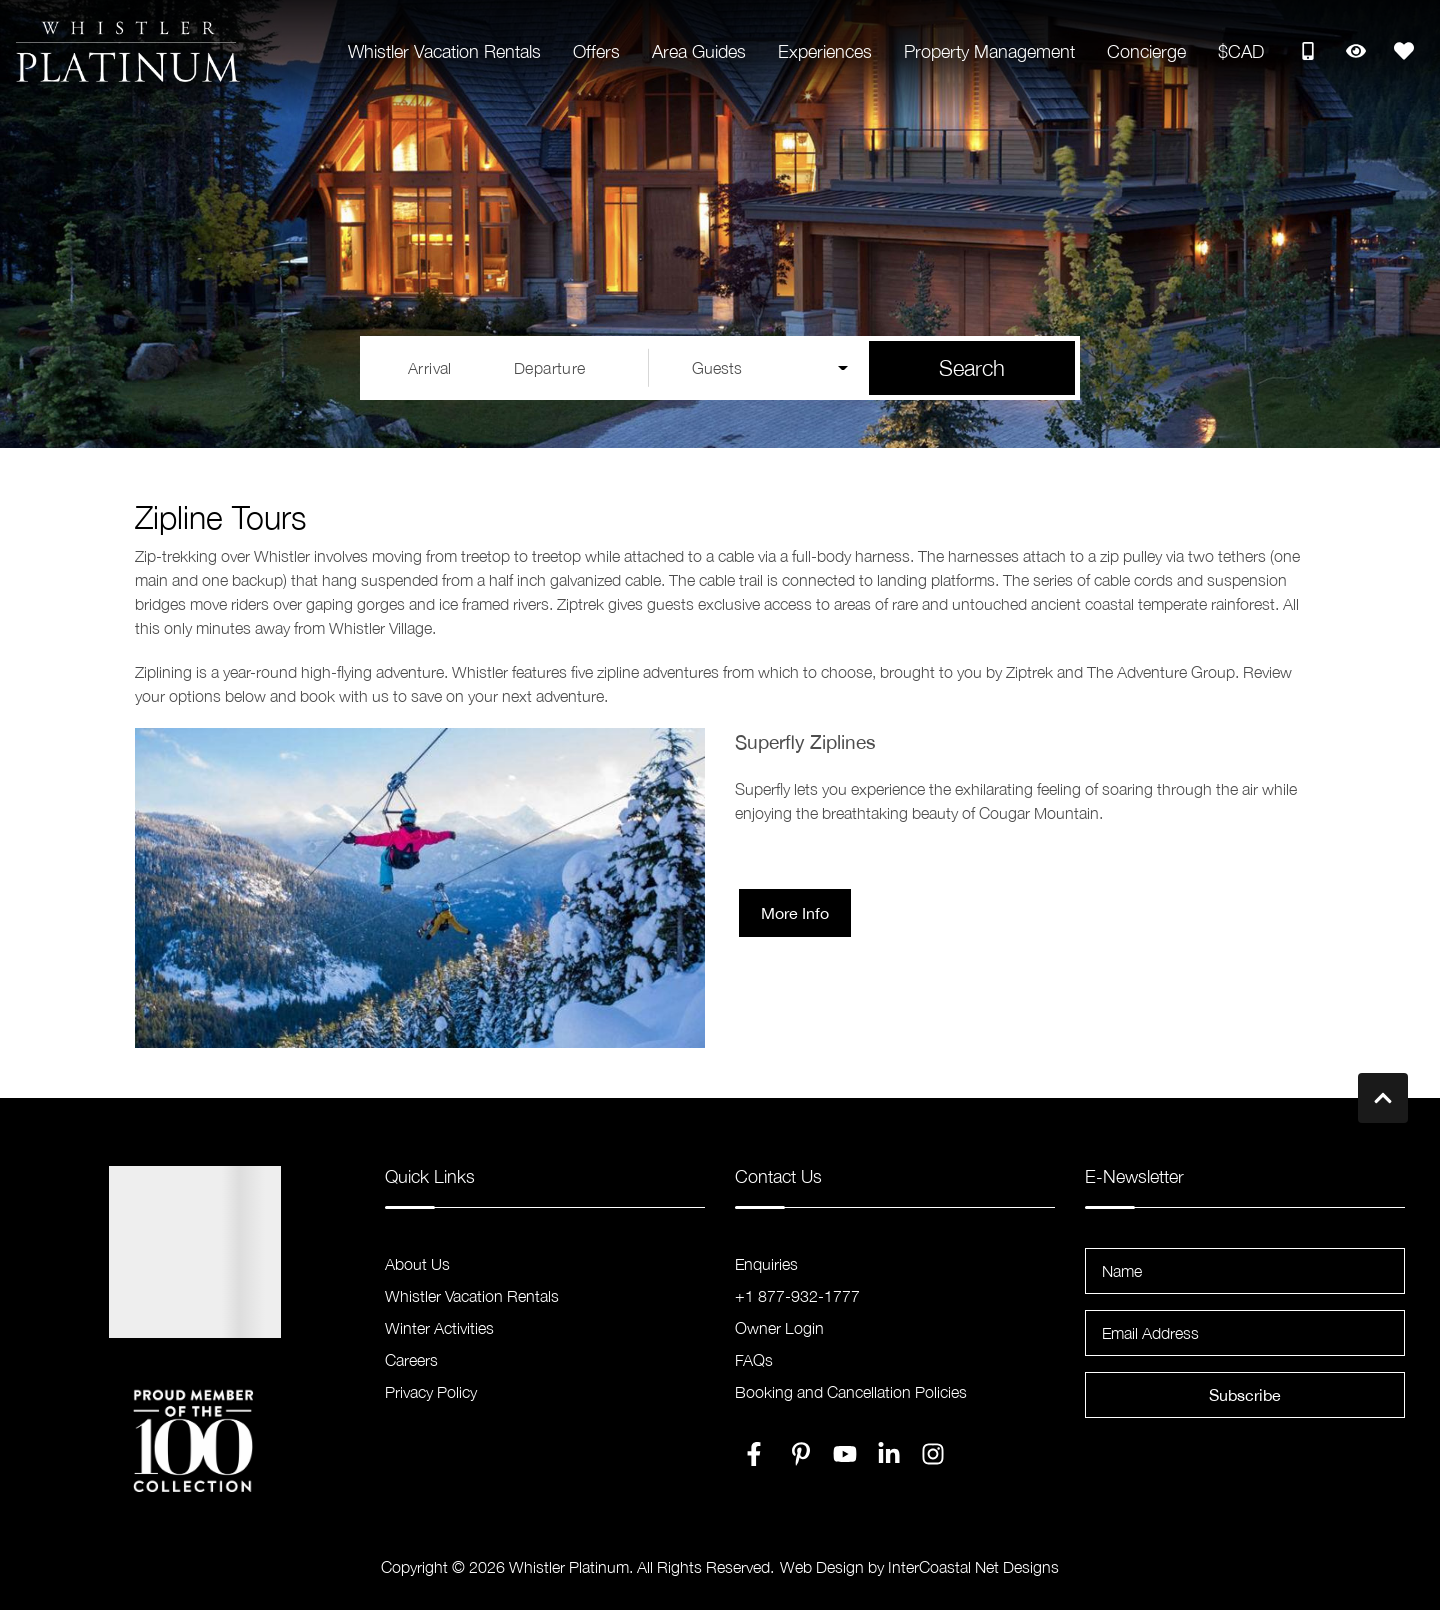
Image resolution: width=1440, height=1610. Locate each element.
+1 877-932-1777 (797, 1296)
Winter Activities (439, 1328)
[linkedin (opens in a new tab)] (889, 1454)
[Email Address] (1245, 1333)
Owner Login (779, 1328)
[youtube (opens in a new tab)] (845, 1454)
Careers (411, 1360)
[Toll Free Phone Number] (1308, 51)
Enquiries (766, 1264)
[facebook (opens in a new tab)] (757, 1454)
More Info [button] (795, 913)
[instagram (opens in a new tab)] (933, 1454)
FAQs (754, 1360)
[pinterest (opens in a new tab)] (801, 1454)
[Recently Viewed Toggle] (1356, 51)
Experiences (825, 51)
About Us (417, 1264)
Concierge (1146, 51)
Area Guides (699, 51)
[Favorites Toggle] (1404, 51)
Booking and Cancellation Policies (851, 1392)
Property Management (989, 51)
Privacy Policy (431, 1392)
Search (972, 368)
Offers (596, 51)
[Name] (1245, 1271)
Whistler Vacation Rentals (444, 51)
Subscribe (1245, 1395)
